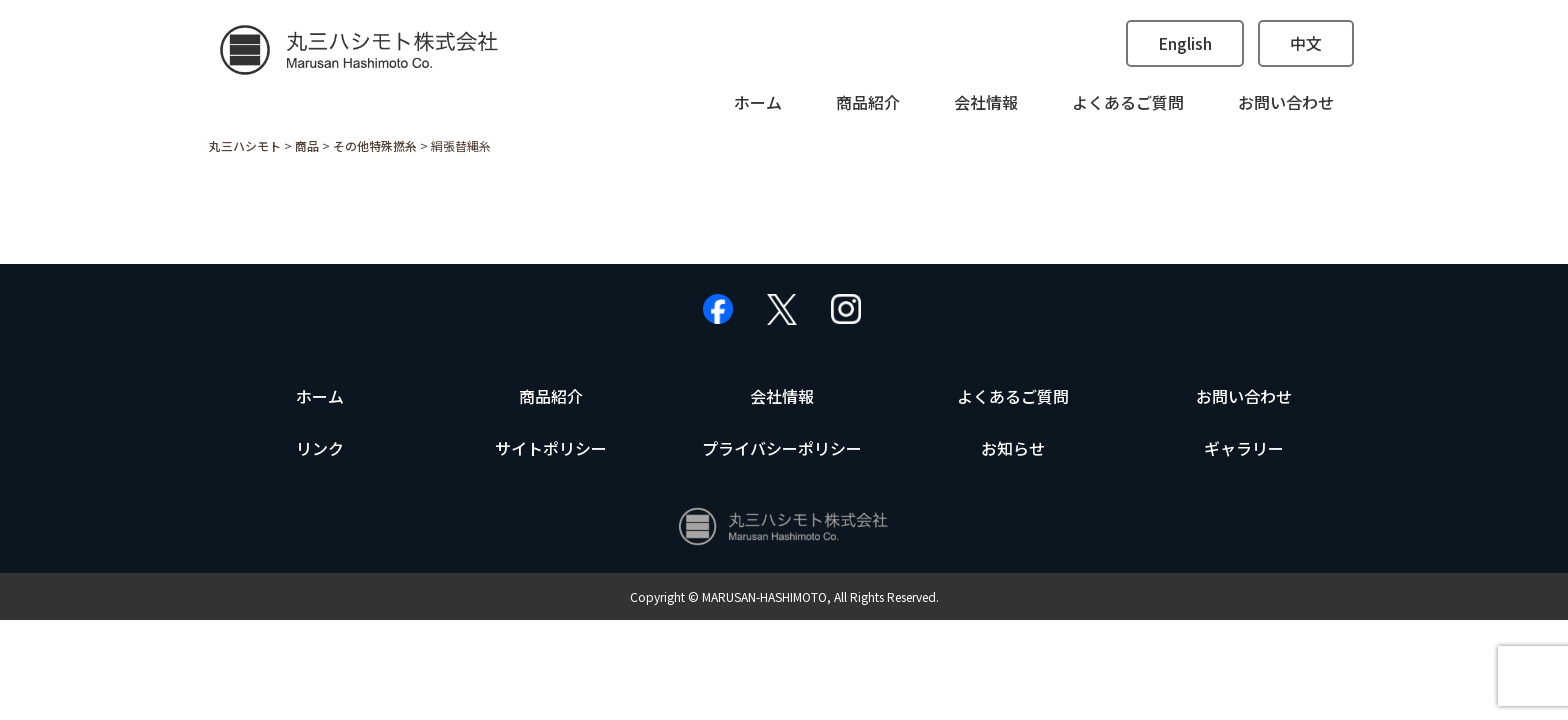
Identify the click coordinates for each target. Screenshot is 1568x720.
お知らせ (1013, 448)
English (1185, 43)
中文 (1306, 43)
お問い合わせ (1286, 102)
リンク (320, 448)
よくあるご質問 (1128, 102)
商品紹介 (868, 102)
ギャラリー (1244, 448)
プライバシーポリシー (782, 448)
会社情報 (986, 102)
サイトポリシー (551, 448)
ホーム (758, 102)
